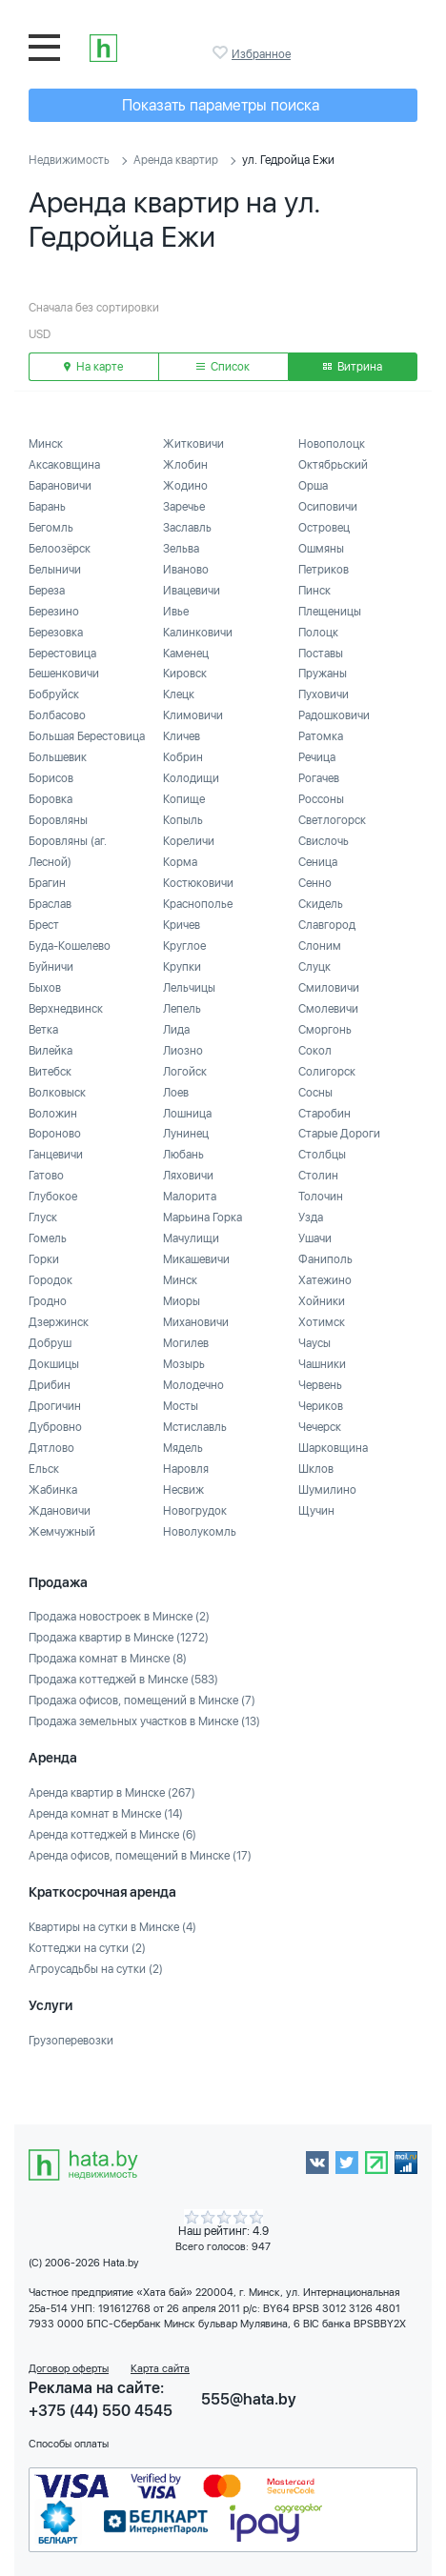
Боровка (50, 799)
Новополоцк (331, 444)
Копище (184, 799)
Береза (47, 590)
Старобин (324, 1113)
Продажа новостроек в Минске (119, 1616)
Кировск (185, 673)
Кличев (181, 736)
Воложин (53, 1113)
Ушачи (315, 1238)
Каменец (186, 653)
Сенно (315, 883)
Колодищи (191, 778)
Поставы (320, 653)
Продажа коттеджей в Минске (123, 1679)
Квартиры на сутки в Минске (112, 1927)
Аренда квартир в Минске (112, 1793)
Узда (310, 1217)
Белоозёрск (60, 548)
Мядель (183, 1448)
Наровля (186, 1469)
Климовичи (193, 715)
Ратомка (320, 736)
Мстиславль (195, 1427)
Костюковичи (198, 883)
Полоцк (318, 632)
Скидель (320, 904)
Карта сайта (160, 2369)
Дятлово (51, 1448)
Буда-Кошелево (70, 946)
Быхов (45, 988)
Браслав (50, 904)
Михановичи (196, 1322)
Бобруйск (54, 694)
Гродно (48, 1301)
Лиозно (183, 1050)
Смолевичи (328, 1009)
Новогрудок (195, 1511)
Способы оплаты (69, 2444)
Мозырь (184, 1364)
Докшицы (54, 1364)
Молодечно (193, 1385)
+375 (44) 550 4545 (100, 2411)
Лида (176, 1029)
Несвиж (183, 1490)
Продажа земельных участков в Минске (144, 1721)
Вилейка (50, 1050)
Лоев (176, 1092)
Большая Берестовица (87, 736)
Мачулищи (191, 1238)
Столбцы (322, 1154)
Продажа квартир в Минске (119, 1637)
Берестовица (62, 653)
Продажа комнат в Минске (108, 1658)
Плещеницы (329, 611)
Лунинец (186, 1133)
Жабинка (53, 1490)
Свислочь (323, 841)
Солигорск (326, 1071)
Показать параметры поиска (220, 105)
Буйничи (51, 967)
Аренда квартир (175, 160)
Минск (46, 444)
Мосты (180, 1406)
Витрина (352, 366)
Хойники (321, 1301)
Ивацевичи (191, 590)
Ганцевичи (56, 1154)
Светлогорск (332, 820)
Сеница (317, 862)
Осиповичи (327, 506)
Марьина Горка (202, 1217)
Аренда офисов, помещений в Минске (140, 1855)
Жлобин (185, 465)
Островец (324, 527)
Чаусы (314, 1343)
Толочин (320, 1196)
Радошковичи (334, 715)
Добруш (50, 1343)
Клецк (178, 694)
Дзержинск (59, 1322)
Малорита (189, 1196)
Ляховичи (188, 1175)
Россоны (321, 799)
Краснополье (198, 904)
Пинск (314, 590)
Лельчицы (189, 988)
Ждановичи (60, 1511)
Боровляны (58, 820)
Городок (50, 1280)
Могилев (186, 1343)
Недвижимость (69, 160)
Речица (316, 757)
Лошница (187, 1113)
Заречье (184, 506)
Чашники (322, 1364)
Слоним (319, 946)
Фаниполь (325, 1259)
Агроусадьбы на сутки (96, 1969)
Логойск (185, 1071)
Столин (318, 1175)
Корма (180, 862)
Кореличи (188, 841)
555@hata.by (248, 2399)
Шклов (316, 1469)
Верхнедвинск (66, 1009)
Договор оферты (69, 2369)
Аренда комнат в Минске (106, 1814)
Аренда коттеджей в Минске (112, 1834)
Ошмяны (321, 548)
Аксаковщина (64, 465)
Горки (44, 1259)
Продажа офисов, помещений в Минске (142, 1700)
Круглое (184, 946)
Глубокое (53, 1196)
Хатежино (325, 1280)
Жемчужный (62, 1532)
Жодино (185, 486)
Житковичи (193, 444)
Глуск (43, 1217)
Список (223, 366)
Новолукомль (199, 1532)
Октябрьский (333, 465)
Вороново (55, 1133)
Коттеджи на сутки (87, 1948)
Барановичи (60, 486)
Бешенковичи (64, 673)
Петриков (323, 569)
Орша (313, 486)
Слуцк (314, 967)
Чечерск (319, 1427)
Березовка (56, 632)
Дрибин (50, 1385)
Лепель (182, 1009)
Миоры (181, 1301)
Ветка (43, 1029)
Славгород (326, 925)
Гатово (46, 1175)
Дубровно (55, 1427)
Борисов (51, 778)
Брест (44, 925)
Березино (54, 611)
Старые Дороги (339, 1133)
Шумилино (327, 1490)
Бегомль (51, 527)
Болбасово (57, 715)
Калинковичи (198, 632)
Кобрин (183, 757)
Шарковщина (333, 1448)
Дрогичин (55, 1406)
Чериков (320, 1406)
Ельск (44, 1469)
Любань (183, 1154)
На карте (93, 366)
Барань (47, 506)
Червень (320, 1385)
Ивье (176, 611)
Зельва (181, 548)
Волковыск (57, 1092)
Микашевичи (196, 1259)
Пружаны (322, 673)
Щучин (316, 1511)
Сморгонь (325, 1029)
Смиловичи (328, 988)
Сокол (315, 1050)
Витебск (50, 1071)
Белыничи (55, 569)
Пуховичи (323, 694)
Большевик (58, 757)
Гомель (48, 1238)
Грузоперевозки (71, 2040)
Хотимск (321, 1322)
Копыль (183, 820)
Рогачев (318, 778)
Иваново (186, 569)
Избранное (222, 52)
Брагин (47, 883)
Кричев (181, 925)
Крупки (182, 967)
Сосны (315, 1092)
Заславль (187, 527)
